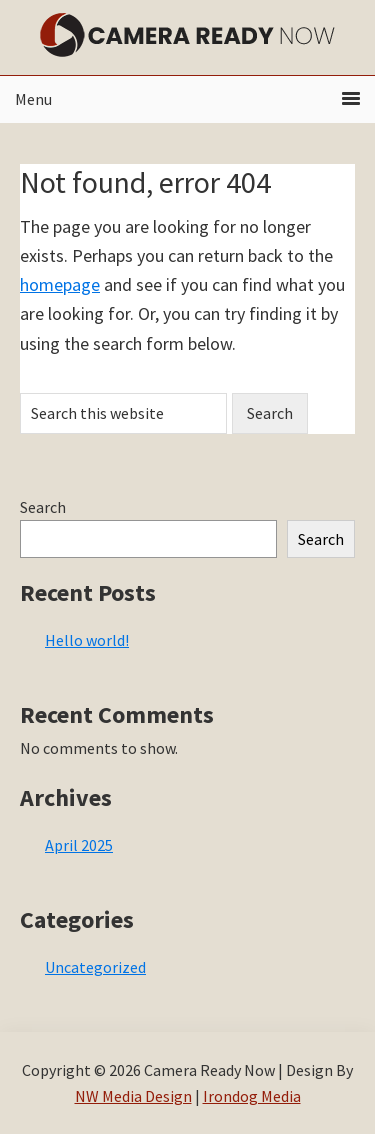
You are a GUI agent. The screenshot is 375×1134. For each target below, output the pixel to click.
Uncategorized (95, 967)
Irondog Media (252, 1096)
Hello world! (87, 640)
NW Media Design (133, 1096)
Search (43, 507)
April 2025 (79, 845)
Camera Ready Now (188, 35)
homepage (60, 284)
